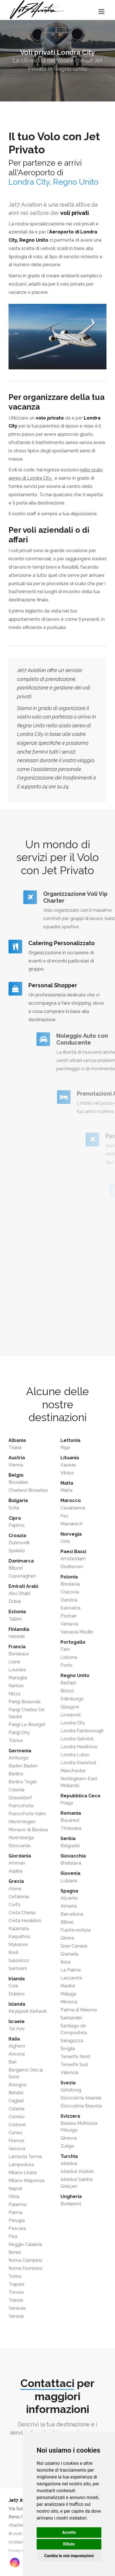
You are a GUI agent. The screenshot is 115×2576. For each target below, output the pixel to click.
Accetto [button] (69, 2532)
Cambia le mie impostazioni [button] (69, 2555)
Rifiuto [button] (69, 2544)
